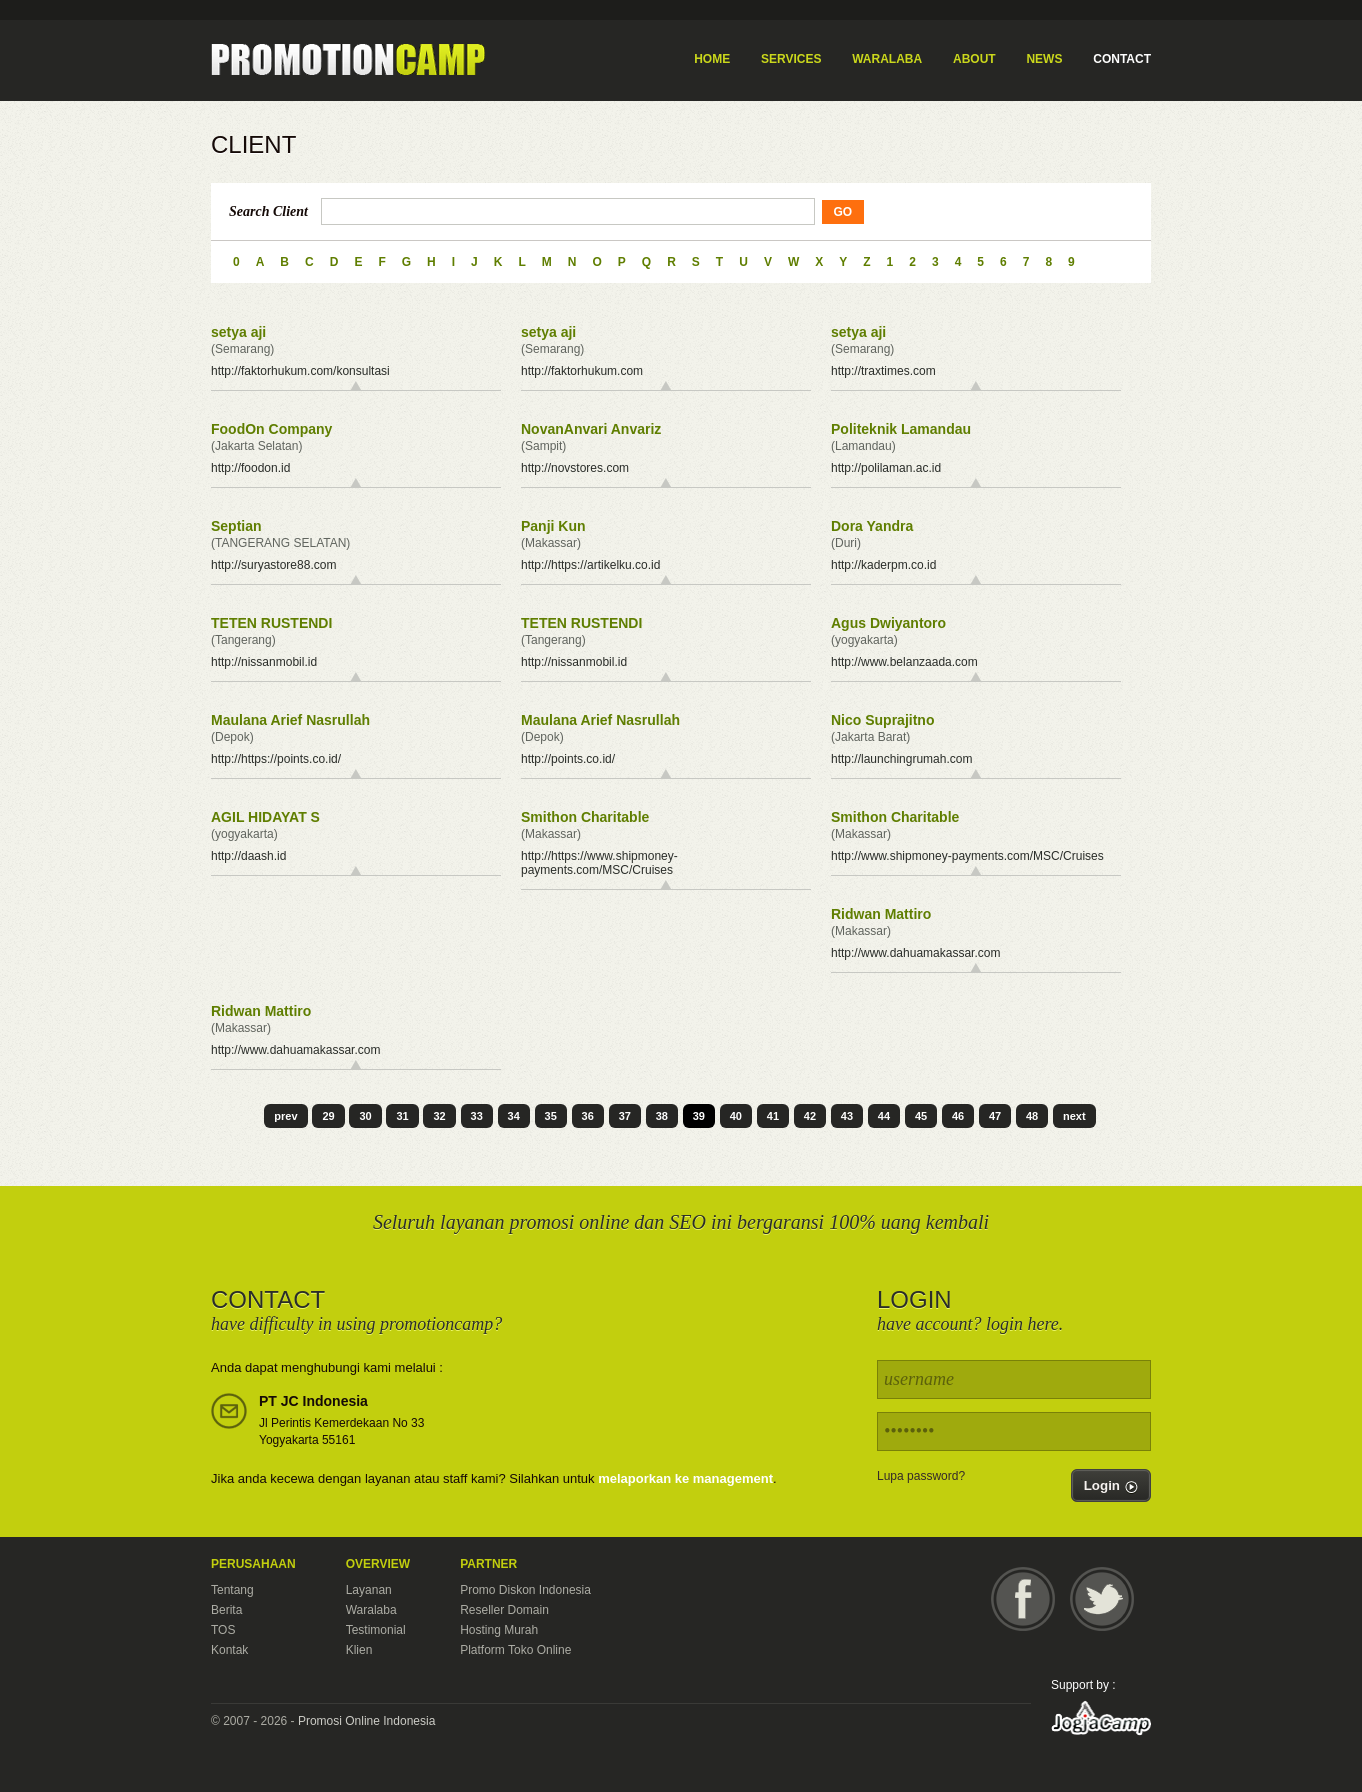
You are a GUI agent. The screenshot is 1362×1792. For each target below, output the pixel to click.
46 (958, 1116)
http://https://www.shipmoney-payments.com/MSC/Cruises (599, 863)
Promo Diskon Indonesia (525, 1590)
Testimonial (376, 1630)
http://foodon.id (250, 468)
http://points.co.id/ (568, 759)
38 (662, 1116)
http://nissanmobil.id (264, 662)
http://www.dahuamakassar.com (915, 953)
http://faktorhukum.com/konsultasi (300, 371)
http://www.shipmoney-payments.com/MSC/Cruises (967, 856)
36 (588, 1116)
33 (477, 1116)
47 (995, 1116)
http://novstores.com (575, 468)
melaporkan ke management (685, 1478)
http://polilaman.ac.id (886, 468)
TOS (223, 1630)
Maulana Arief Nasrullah (290, 720)
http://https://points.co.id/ (276, 759)
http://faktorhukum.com (582, 371)
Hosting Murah (499, 1630)
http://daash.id (248, 856)
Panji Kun (553, 526)
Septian (236, 526)
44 (884, 1116)
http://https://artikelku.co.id (590, 565)
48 (1032, 1116)
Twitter (1102, 1599)
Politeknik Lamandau (901, 429)
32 (439, 1116)
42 (810, 1116)
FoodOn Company (271, 429)
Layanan (369, 1590)
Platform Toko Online (515, 1650)
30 (365, 1116)
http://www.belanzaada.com (904, 662)
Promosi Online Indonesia (366, 1721)
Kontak (229, 1650)
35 (551, 1116)
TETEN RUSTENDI (271, 623)
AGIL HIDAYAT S (265, 817)
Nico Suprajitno (882, 720)
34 (514, 1116)
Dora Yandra (872, 526)
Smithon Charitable (585, 817)
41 (773, 1116)
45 (921, 1116)
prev (285, 1116)
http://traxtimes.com (883, 371)
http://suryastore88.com (273, 565)
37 (625, 1116)
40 (736, 1116)
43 (847, 1116)
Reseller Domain (504, 1610)
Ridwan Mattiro (881, 914)
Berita (226, 1610)
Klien (359, 1650)
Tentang (232, 1590)
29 (328, 1116)
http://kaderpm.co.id (883, 565)
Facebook (1023, 1599)
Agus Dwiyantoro (888, 623)
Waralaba (371, 1610)
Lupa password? (921, 1476)
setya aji (238, 332)
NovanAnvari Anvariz (591, 429)
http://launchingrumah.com (901, 759)
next (1074, 1116)
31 (402, 1116)
